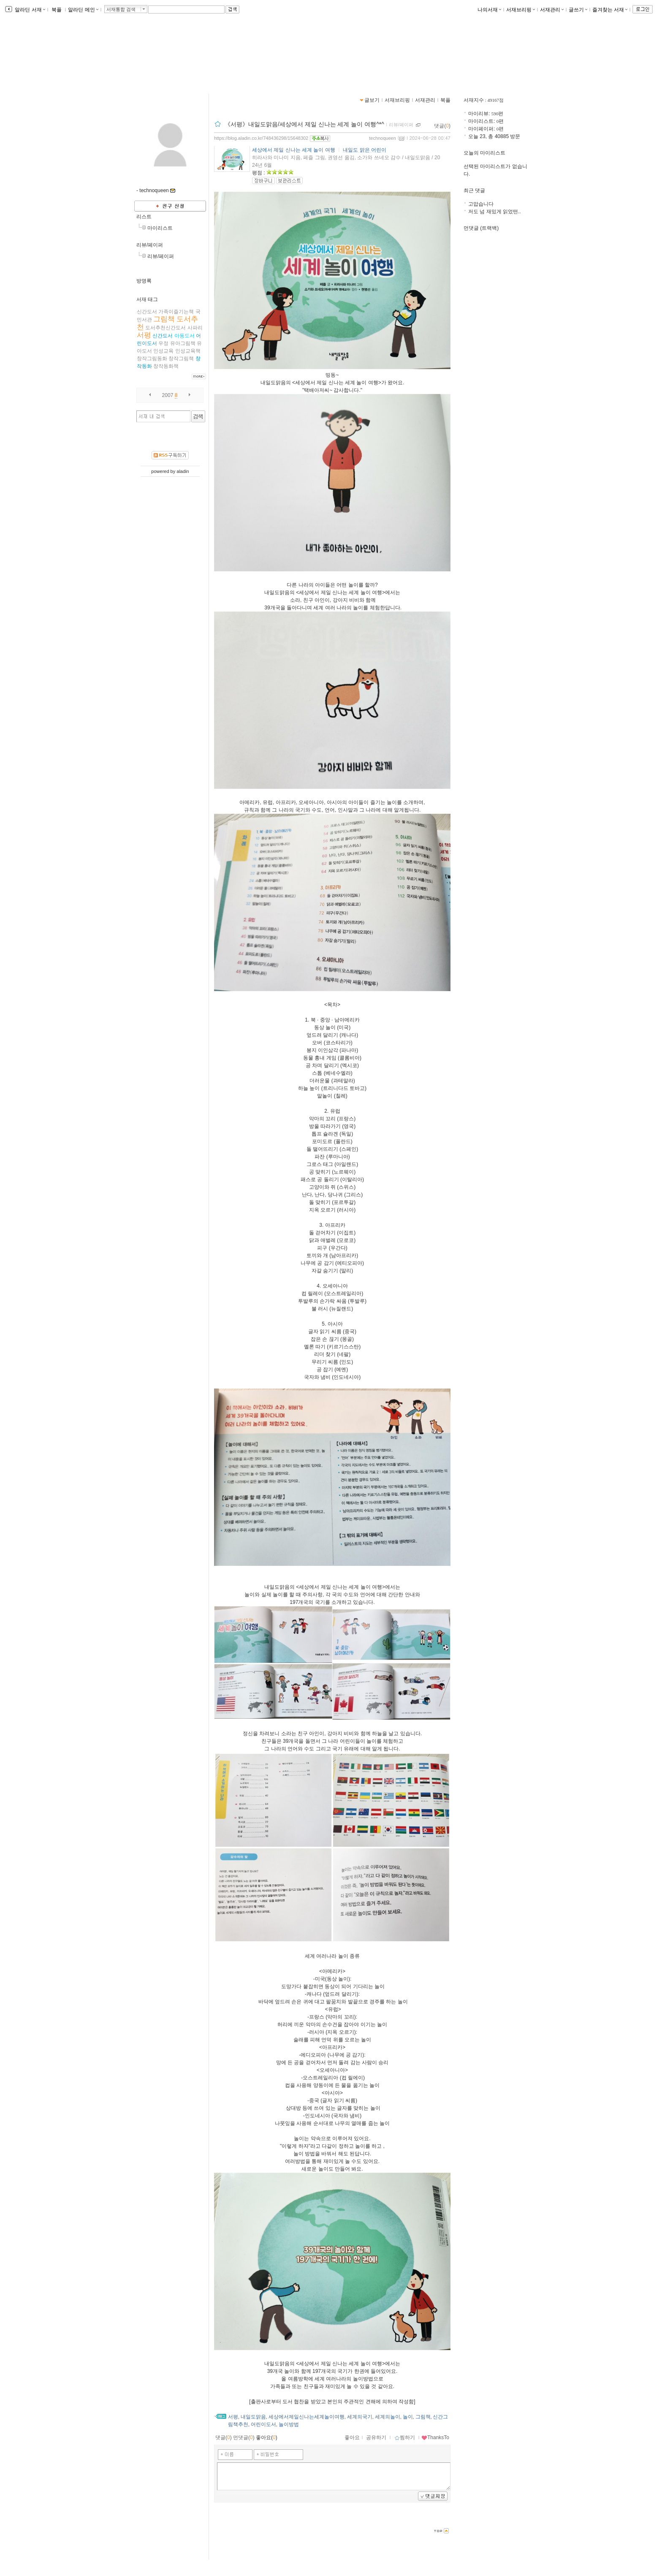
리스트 (144, 217)
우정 (163, 343)
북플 (56, 10)
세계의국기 (359, 2417)
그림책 (164, 319)
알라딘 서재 (29, 10)
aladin (182, 471)
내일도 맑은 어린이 (364, 150)
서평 (144, 335)
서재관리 (552, 10)
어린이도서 (263, 2424)
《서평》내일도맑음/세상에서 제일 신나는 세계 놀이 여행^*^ (304, 124)
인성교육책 (188, 351)
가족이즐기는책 (176, 312)
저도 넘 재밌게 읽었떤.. (494, 212)
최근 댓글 (474, 190)
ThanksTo (435, 2437)
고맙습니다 (481, 204)
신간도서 (162, 336)
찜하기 (404, 2437)
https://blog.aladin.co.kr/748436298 (184, 64)
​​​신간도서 (147, 312)
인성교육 (163, 351)
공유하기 (376, 2437)
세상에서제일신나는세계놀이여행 (307, 2417)
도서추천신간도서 (165, 328)
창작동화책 (166, 366)
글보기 (372, 100)
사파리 (195, 328)
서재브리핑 (520, 10)
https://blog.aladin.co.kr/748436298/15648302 (261, 138)
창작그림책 (181, 358)
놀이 (408, 2417)
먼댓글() (244, 2437)
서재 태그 (147, 299)
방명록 (144, 281)
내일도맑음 (253, 2417)
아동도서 (184, 336)
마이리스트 (160, 228)
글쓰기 (578, 10)
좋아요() (266, 2437)
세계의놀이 (387, 2417)
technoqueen (382, 138)
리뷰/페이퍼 (149, 245)
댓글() (442, 126)
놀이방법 (289, 2424)
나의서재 (489, 10)
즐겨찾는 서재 (609, 10)
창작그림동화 (152, 358)
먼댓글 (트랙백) (481, 228)
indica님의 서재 (169, 55)
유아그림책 (182, 343)
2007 (168, 395)
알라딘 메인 (83, 10)
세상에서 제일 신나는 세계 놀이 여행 (293, 150)
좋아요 (352, 2437)
